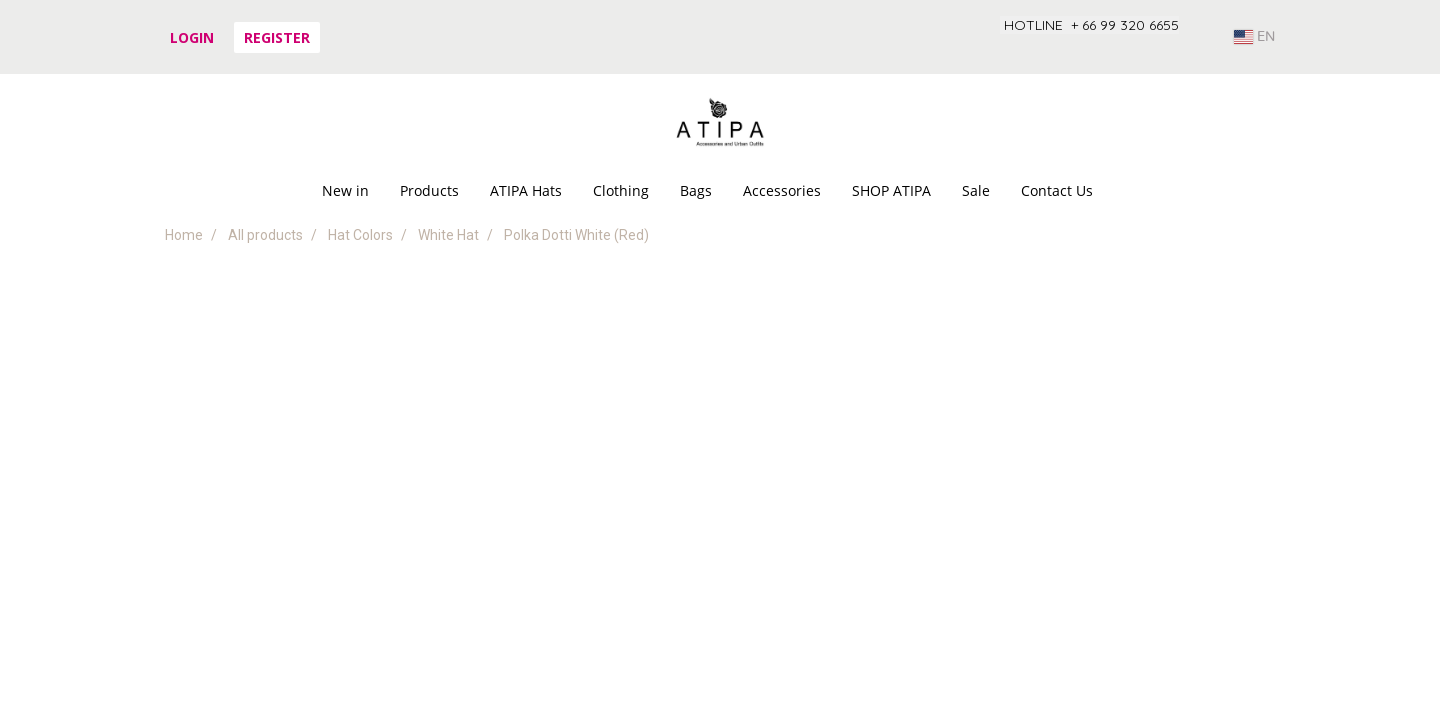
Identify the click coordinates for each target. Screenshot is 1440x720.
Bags (696, 190)
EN (1254, 37)
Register (277, 37)
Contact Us (1057, 190)
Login (192, 37)
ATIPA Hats (526, 190)
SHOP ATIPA (891, 190)
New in (345, 190)
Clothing (621, 190)
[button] (1126, 191)
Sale (976, 190)
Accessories (782, 190)
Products (429, 190)
